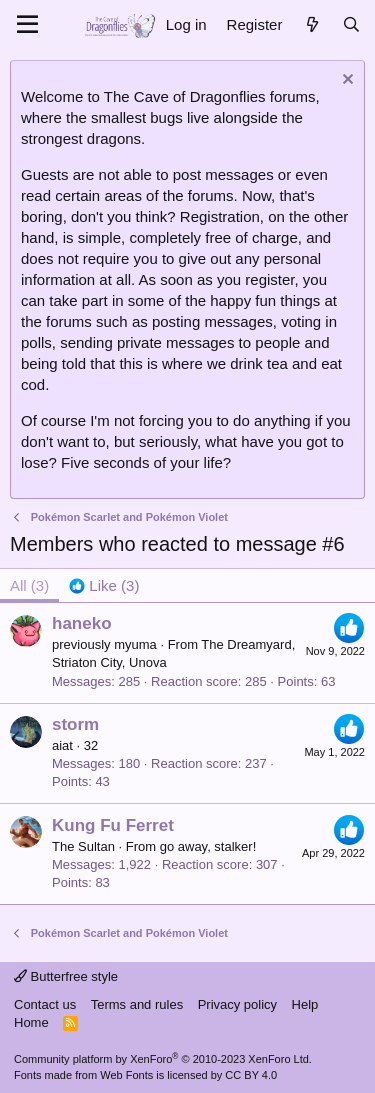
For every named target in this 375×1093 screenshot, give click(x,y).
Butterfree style (66, 976)
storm (75, 724)
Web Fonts (126, 1075)
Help (305, 1004)
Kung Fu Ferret (113, 825)
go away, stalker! (208, 846)
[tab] (104, 585)
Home (31, 1022)
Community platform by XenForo (163, 1059)
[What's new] (311, 24)
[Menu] (27, 25)
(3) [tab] (29, 585)
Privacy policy (237, 1004)
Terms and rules (137, 1004)
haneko (82, 623)
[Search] (351, 24)
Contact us (45, 1004)
